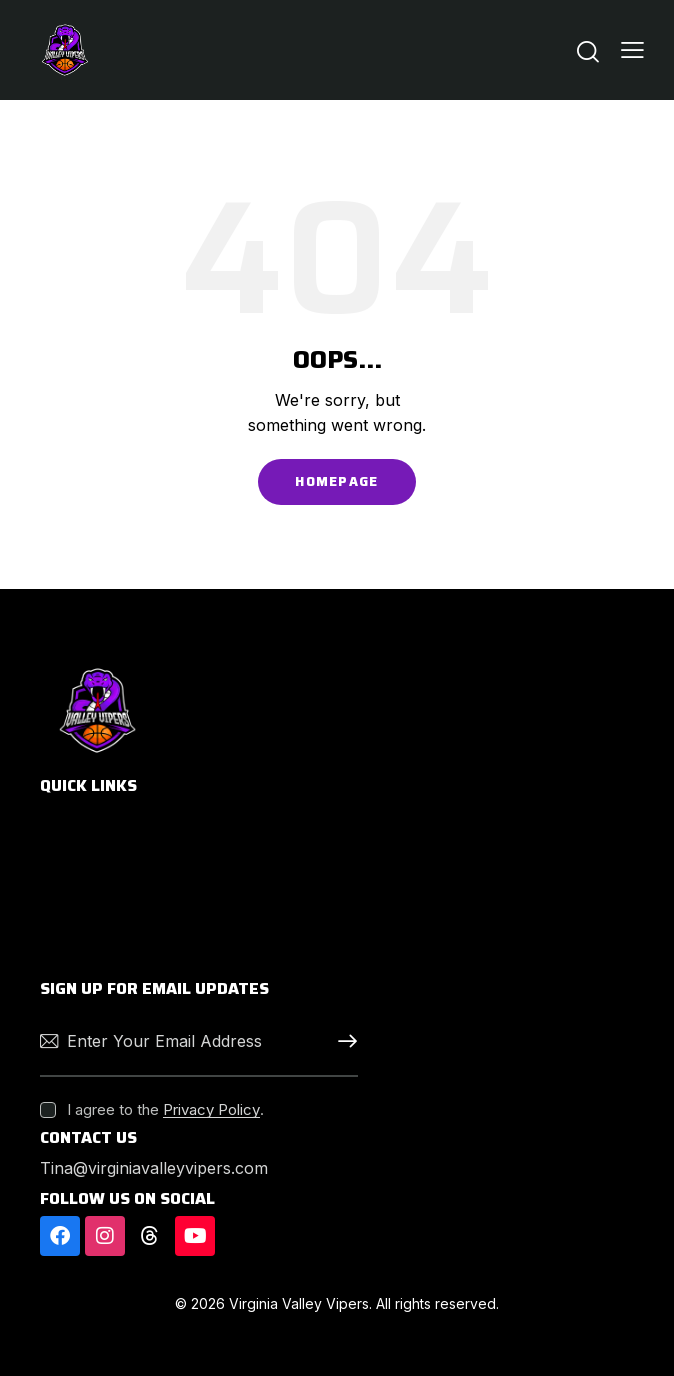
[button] (632, 49)
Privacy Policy (211, 1110)
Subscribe (343, 1041)
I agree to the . (165, 1109)
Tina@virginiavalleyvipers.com (154, 1168)
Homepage (336, 481)
